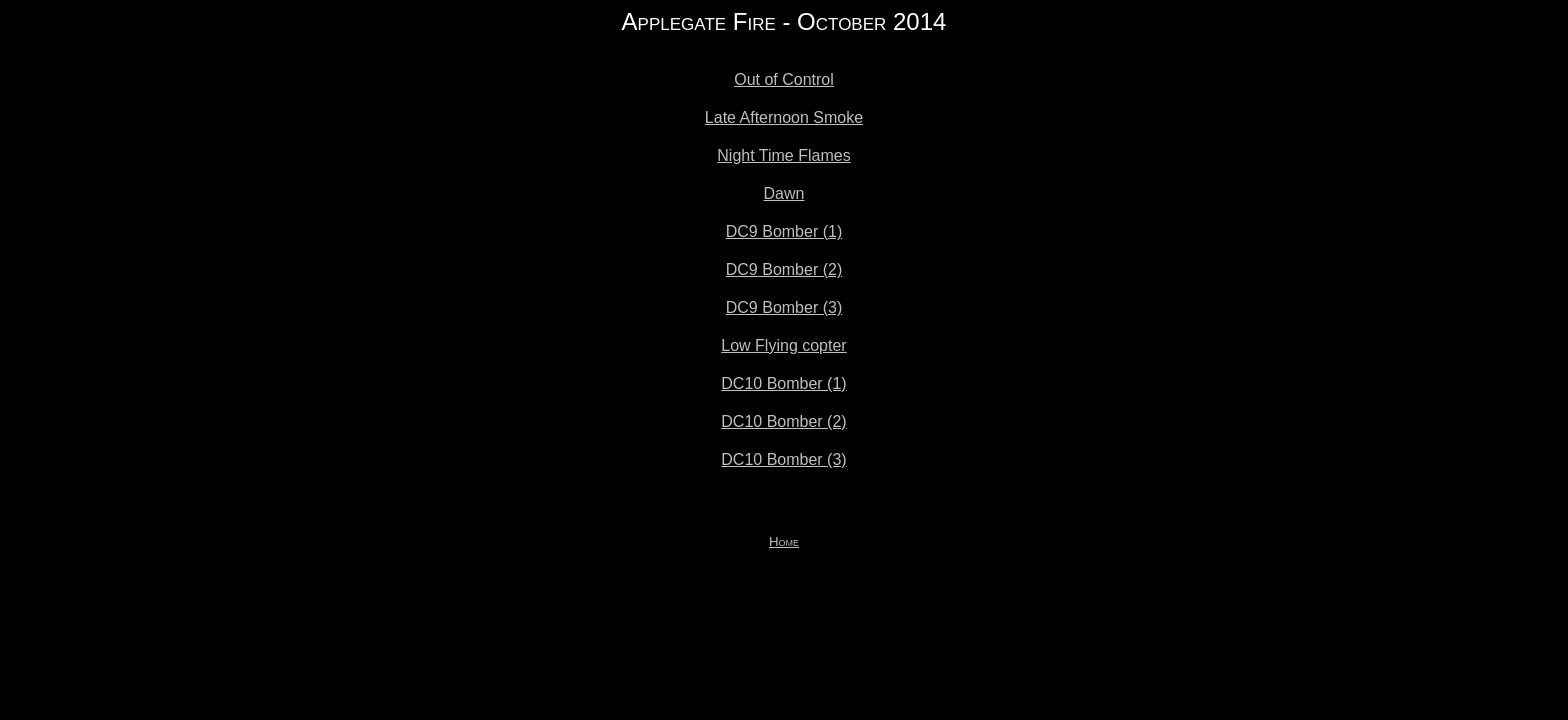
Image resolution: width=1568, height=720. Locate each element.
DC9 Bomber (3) (784, 307)
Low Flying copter (783, 345)
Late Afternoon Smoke (784, 117)
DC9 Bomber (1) (784, 231)
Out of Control (784, 79)
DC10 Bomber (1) (783, 383)
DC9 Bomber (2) (784, 269)
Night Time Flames (783, 155)
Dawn (784, 193)
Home (784, 541)
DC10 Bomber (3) (783, 459)
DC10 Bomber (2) (783, 421)
